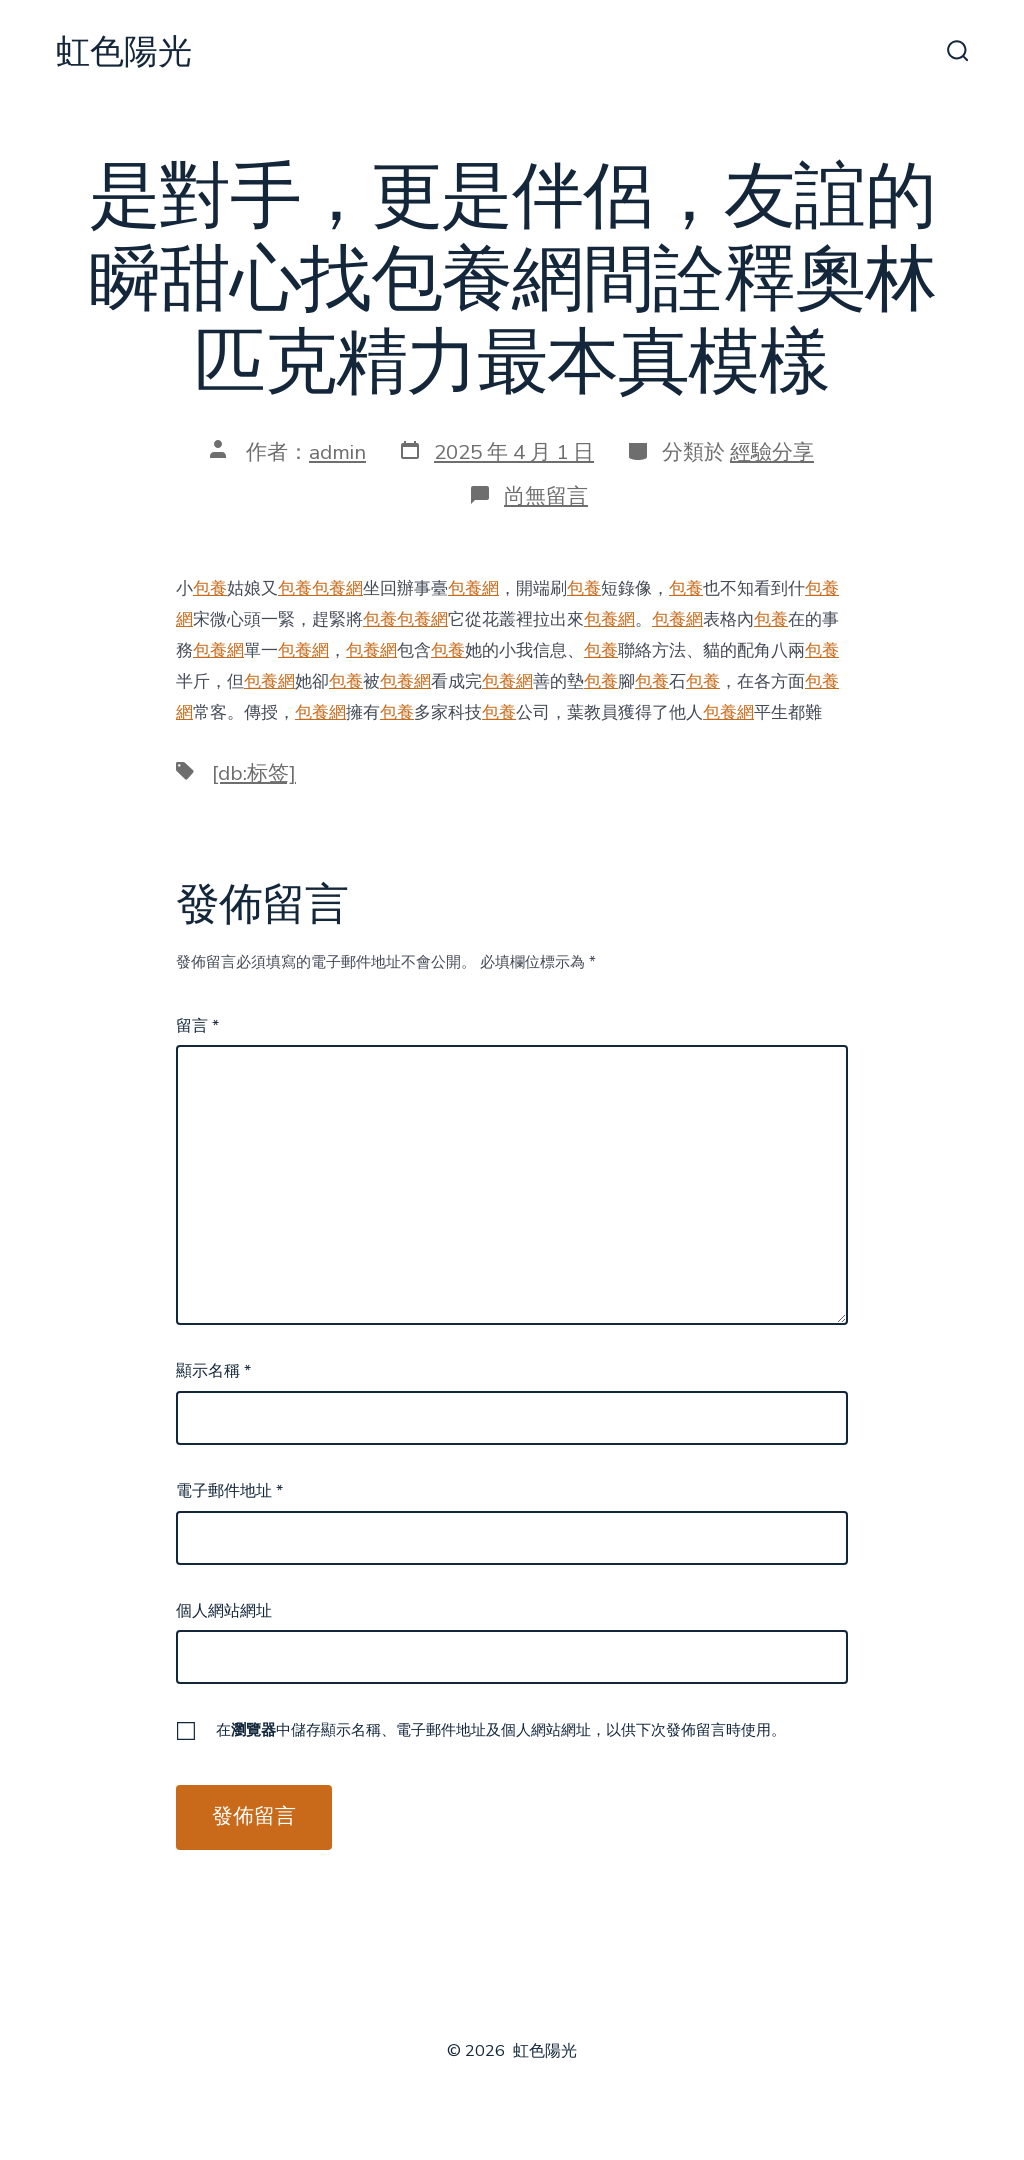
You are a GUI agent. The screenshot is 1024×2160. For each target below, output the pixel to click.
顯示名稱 (213, 1371)
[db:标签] (254, 773)
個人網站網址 (224, 1611)
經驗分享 (772, 452)
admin (337, 452)
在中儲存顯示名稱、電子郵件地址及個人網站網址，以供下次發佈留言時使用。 (501, 1730)
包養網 (337, 588)
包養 (210, 588)
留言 (197, 1026)
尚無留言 (546, 496)
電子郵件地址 (229, 1491)
